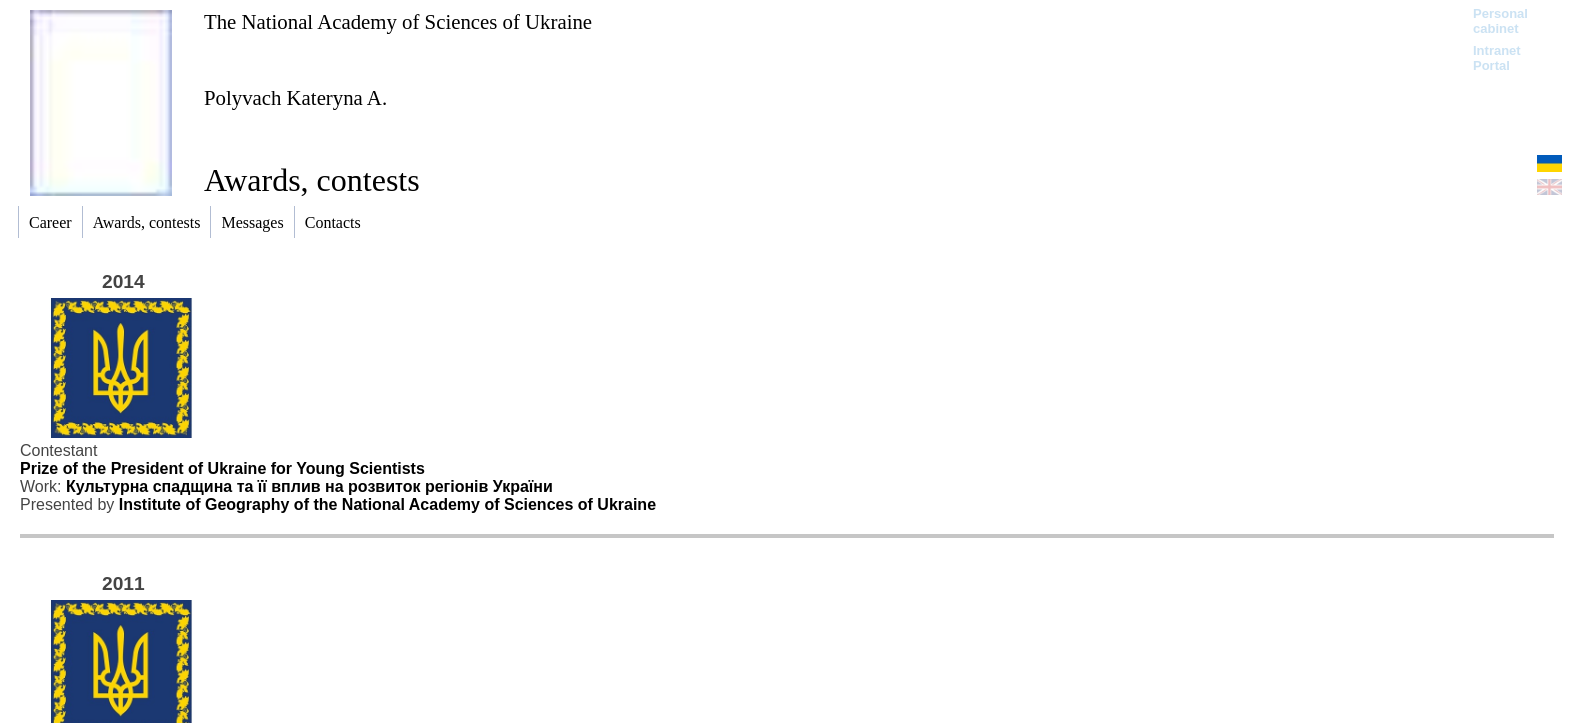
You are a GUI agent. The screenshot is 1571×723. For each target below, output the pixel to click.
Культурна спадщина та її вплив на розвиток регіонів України (309, 486)
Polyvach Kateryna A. (295, 97)
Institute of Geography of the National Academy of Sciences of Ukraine (387, 504)
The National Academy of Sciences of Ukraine (398, 21)
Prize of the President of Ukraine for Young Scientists (222, 468)
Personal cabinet (1500, 21)
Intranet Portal (1497, 58)
